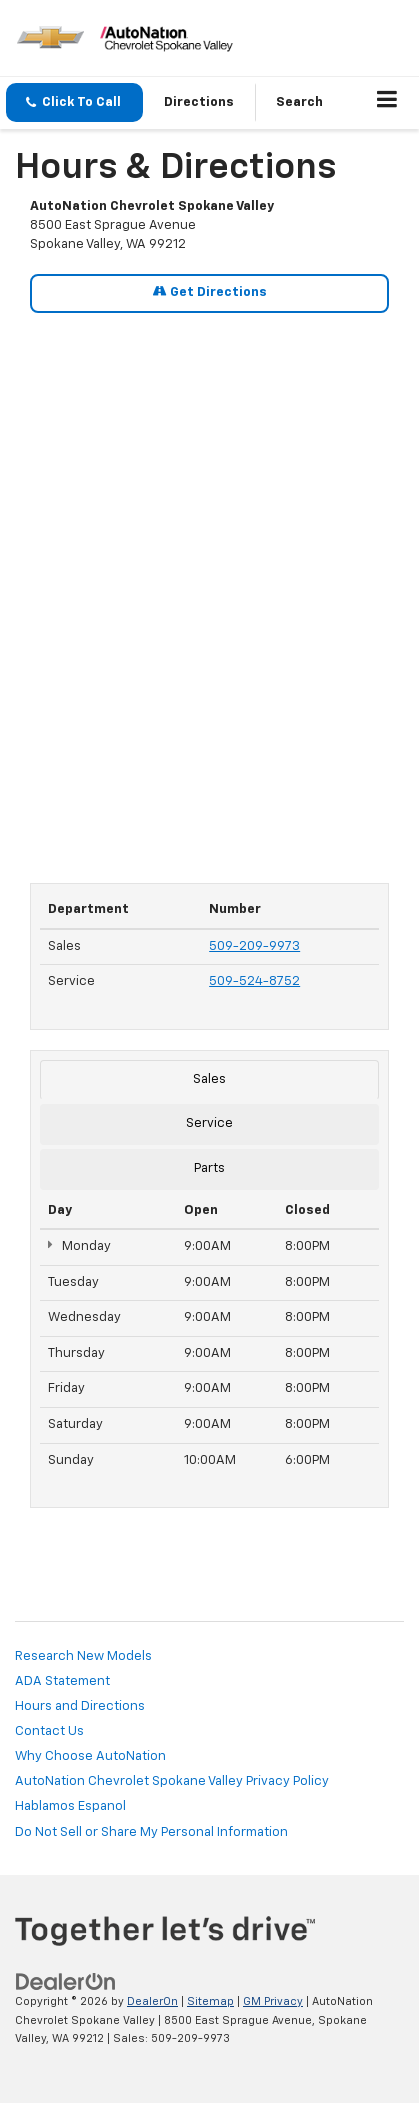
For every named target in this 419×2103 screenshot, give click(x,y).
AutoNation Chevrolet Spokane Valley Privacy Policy (172, 1781)
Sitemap (210, 2001)
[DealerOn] (66, 1981)
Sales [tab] (209, 1079)
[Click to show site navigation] (387, 103)
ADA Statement (62, 1681)
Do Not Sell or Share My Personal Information (151, 1832)
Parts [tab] (209, 1168)
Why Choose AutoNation (90, 1756)
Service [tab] (209, 1123)
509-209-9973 (254, 946)
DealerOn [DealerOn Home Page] (152, 2001)
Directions (199, 102)
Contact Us (49, 1731)
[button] (74, 102)
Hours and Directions (80, 1706)
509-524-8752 (254, 981)
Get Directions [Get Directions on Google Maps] (210, 291)
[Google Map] (209, 587)
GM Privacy (273, 2001)
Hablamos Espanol (70, 1806)
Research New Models (83, 1656)
